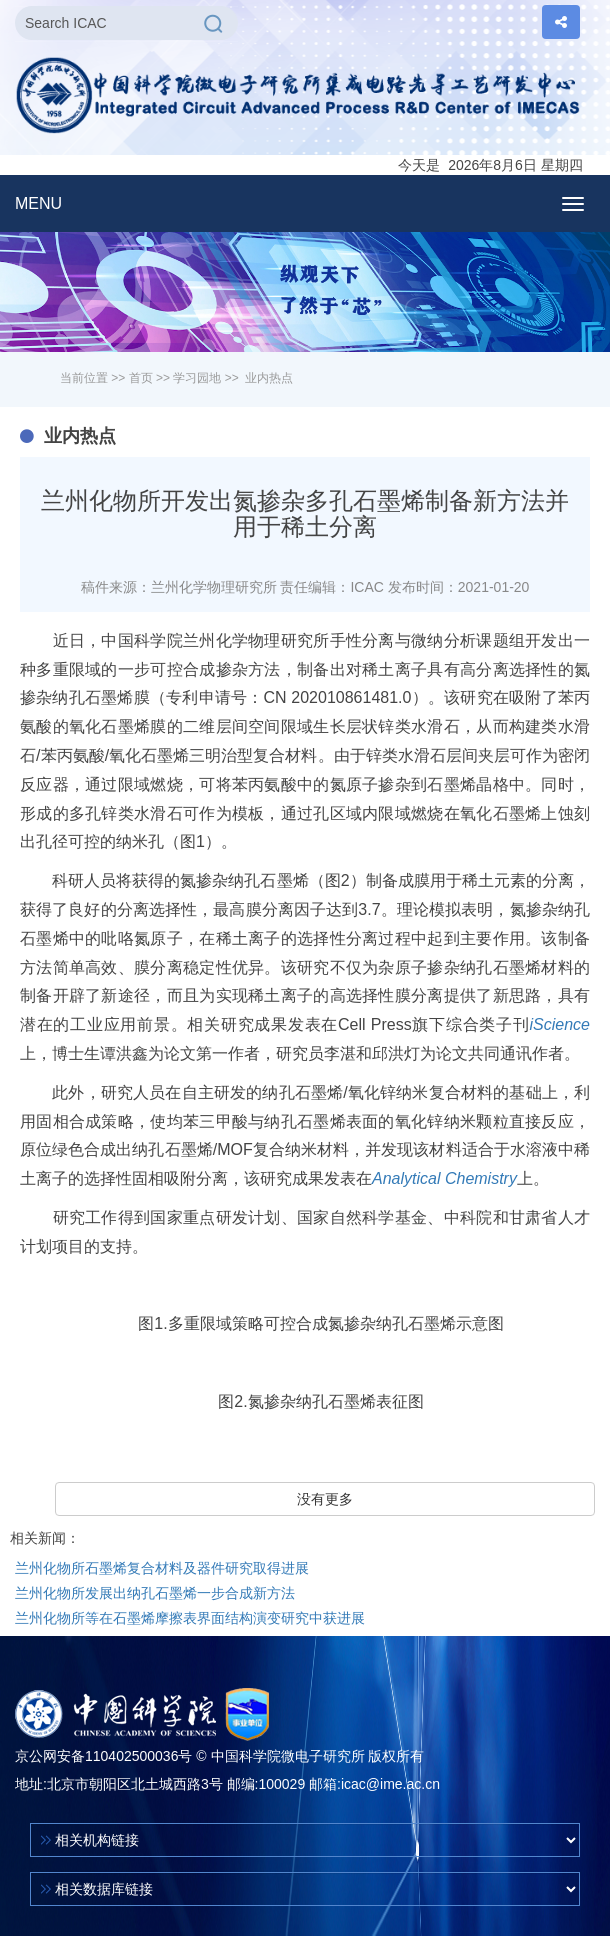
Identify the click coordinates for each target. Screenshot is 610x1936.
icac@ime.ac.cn (390, 1784)
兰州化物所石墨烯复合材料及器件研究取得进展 (162, 1568)
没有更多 (325, 1499)
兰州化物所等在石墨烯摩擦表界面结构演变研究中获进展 (190, 1618)
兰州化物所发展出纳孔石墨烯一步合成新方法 (155, 1593)
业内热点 (269, 378)
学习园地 (197, 378)
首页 (141, 378)
